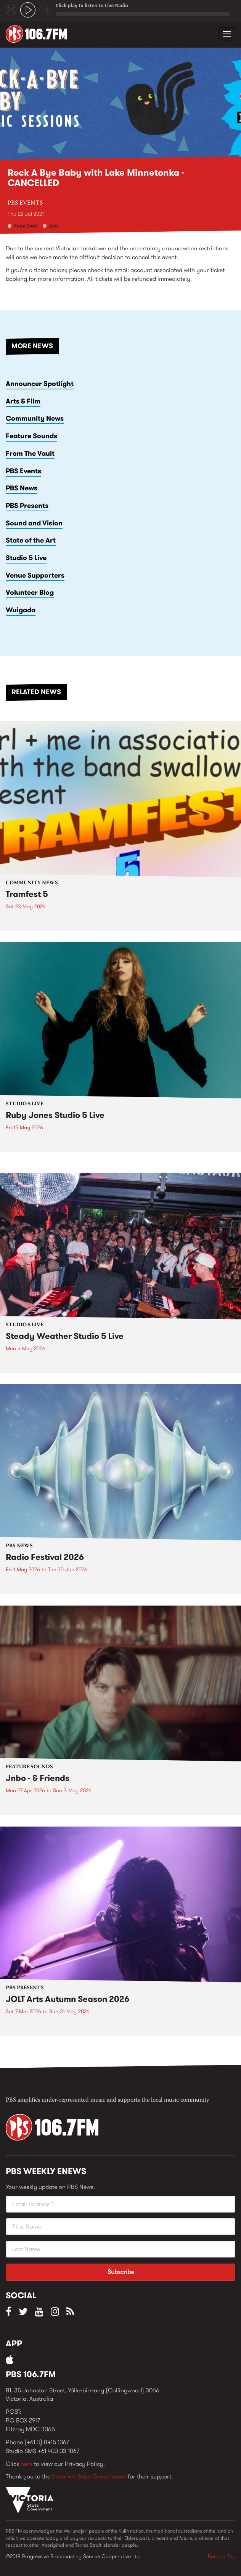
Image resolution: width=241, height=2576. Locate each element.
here (26, 2463)
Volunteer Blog (30, 592)
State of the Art (31, 540)
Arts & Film (23, 401)
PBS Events (25, 203)
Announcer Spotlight (40, 384)
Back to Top (221, 2556)
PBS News (21, 488)
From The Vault (30, 453)
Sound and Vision (34, 523)
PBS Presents (27, 506)
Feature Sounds (31, 436)
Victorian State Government (89, 2476)
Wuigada (20, 610)
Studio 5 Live (26, 558)
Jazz (53, 226)
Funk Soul (25, 226)
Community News (35, 418)
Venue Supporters (35, 575)
